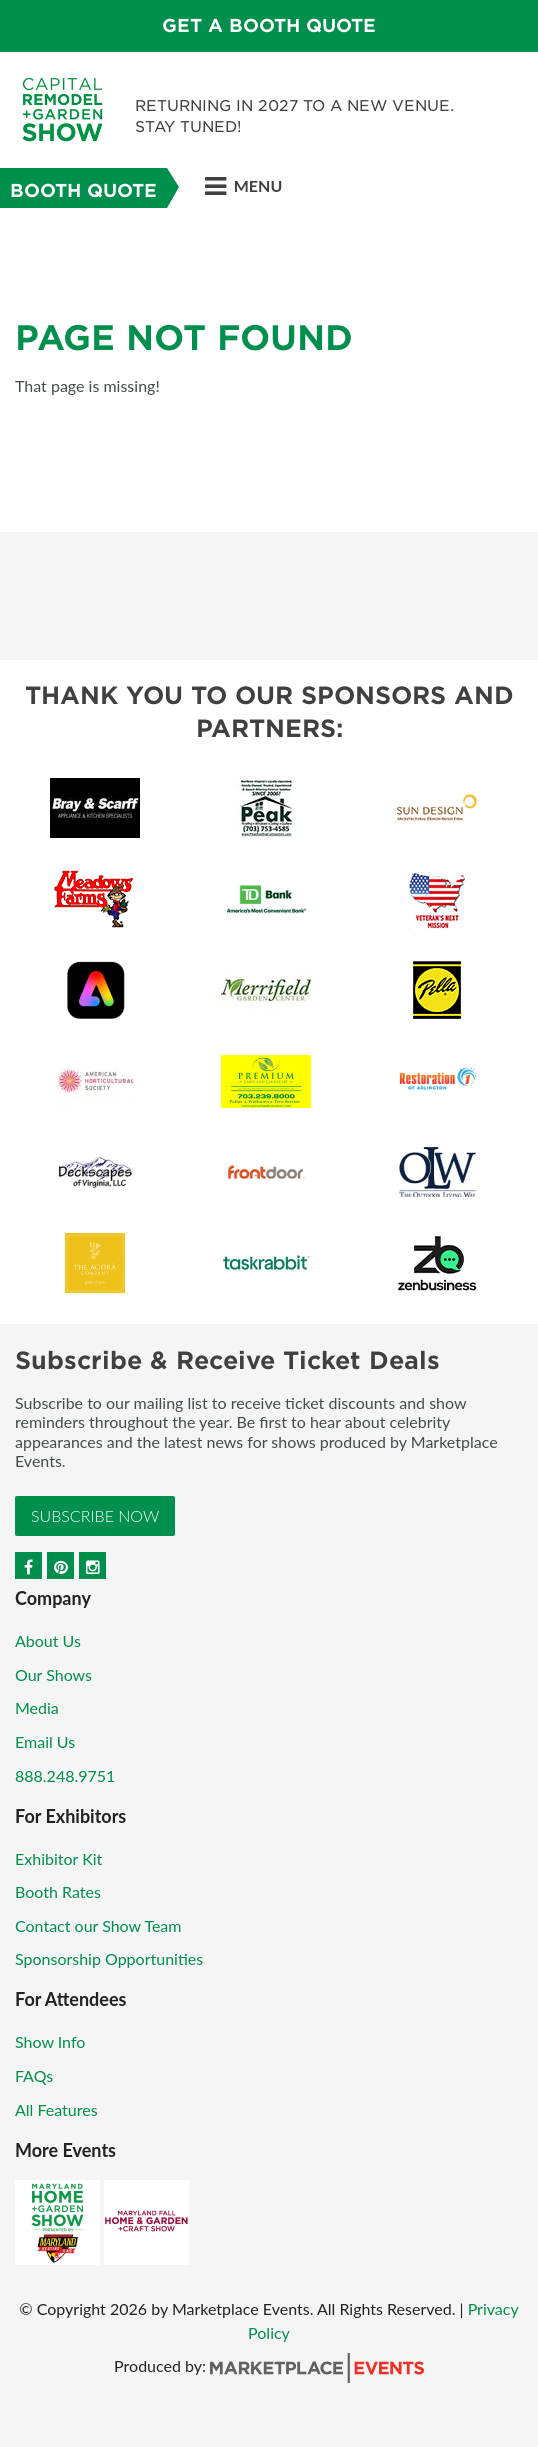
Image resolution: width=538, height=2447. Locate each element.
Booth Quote (83, 190)
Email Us (45, 1741)
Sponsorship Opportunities (109, 1958)
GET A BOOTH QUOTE (269, 25)
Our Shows (53, 1674)
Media (37, 1707)
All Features (56, 2109)
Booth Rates (58, 1891)
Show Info (50, 2041)
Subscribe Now (95, 1515)
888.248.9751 (65, 1775)
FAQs (34, 2075)
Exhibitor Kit (58, 1858)
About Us (48, 1640)
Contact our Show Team (98, 1925)
